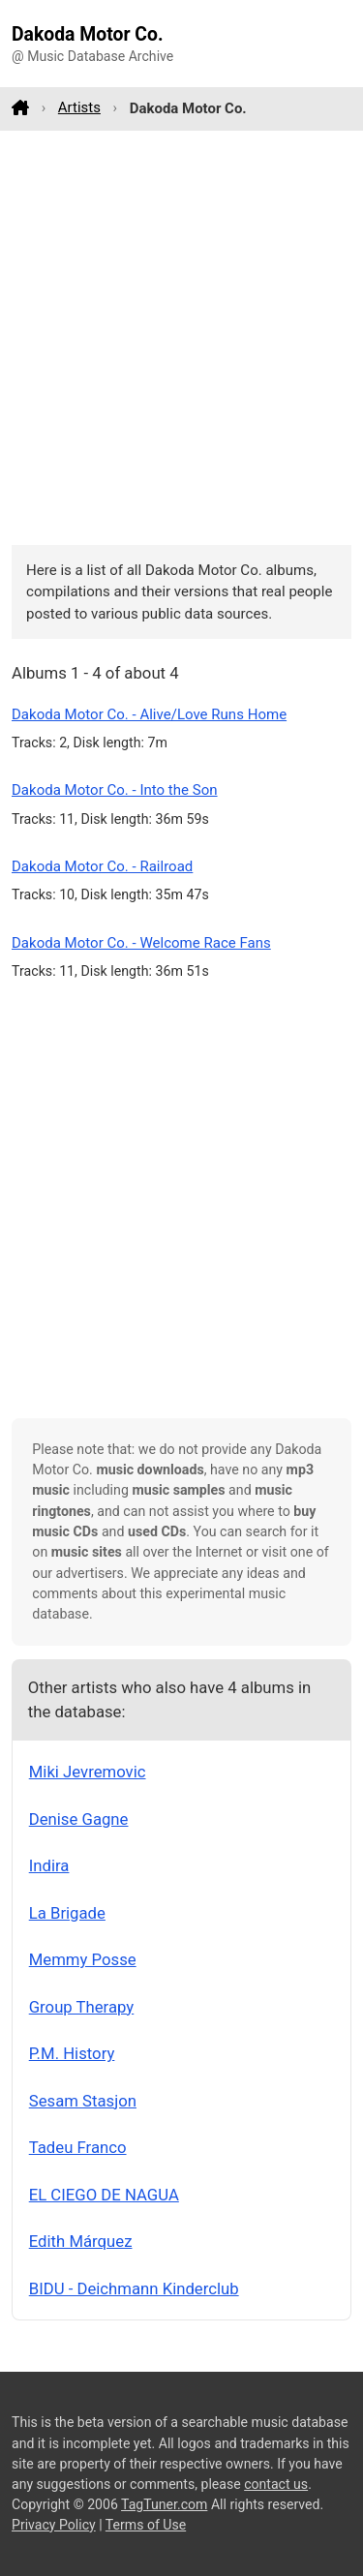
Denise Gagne (79, 1819)
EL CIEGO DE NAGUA (104, 2194)
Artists (79, 107)
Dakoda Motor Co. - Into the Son (115, 790)
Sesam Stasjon (82, 2100)
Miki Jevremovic (87, 1771)
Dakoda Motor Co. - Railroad (102, 866)
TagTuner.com (164, 2504)
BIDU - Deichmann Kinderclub (134, 2288)
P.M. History (72, 2053)
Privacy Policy (54, 2524)
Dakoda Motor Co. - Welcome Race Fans (141, 943)
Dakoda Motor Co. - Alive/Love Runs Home (149, 714)
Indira (49, 1865)
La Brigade (67, 1913)
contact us (276, 2484)
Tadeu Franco (78, 2147)
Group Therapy (82, 2006)
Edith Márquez (81, 2241)
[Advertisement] (181, 337)
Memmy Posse (82, 1959)
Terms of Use (146, 2524)
